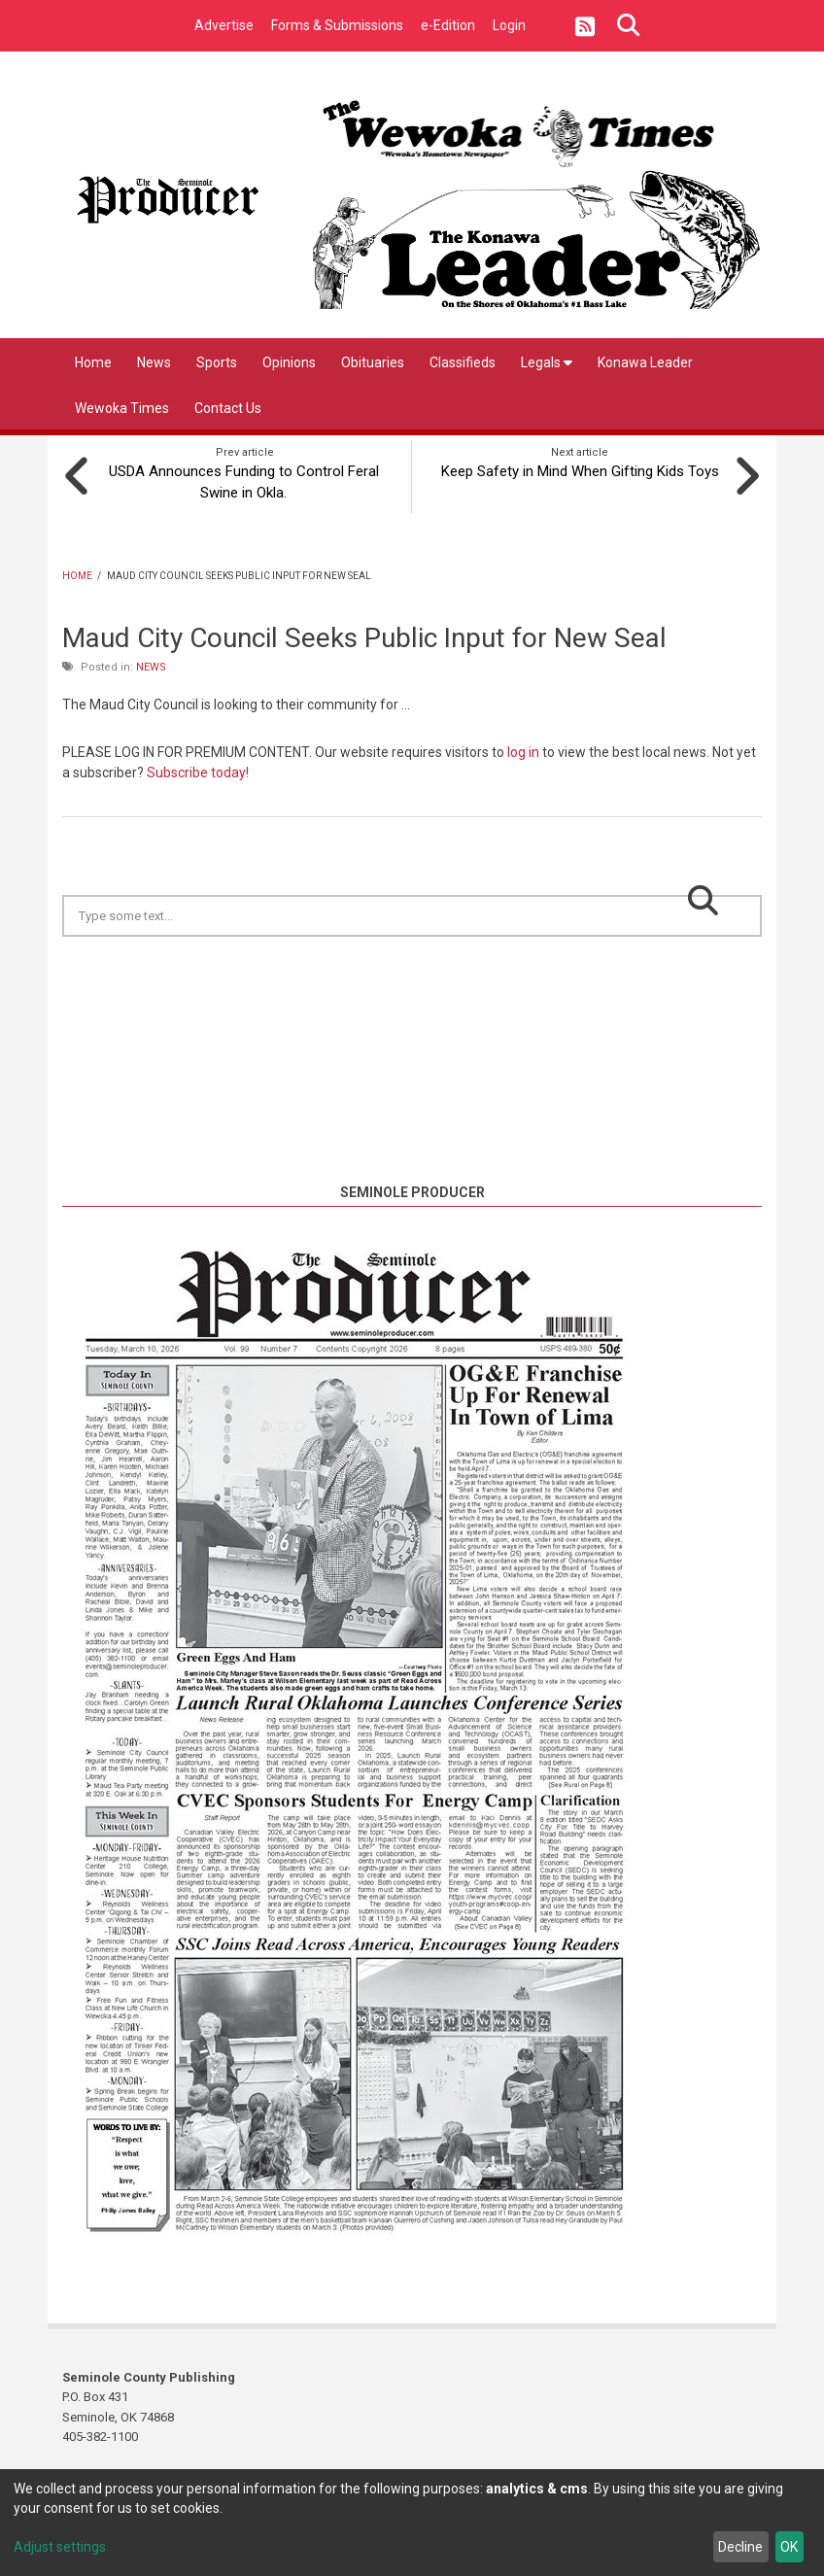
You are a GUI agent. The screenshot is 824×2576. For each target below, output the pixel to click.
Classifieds (462, 362)
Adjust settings (60, 2547)
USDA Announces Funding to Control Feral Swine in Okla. (245, 480)
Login (509, 25)
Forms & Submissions (337, 25)
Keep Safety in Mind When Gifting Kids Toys (580, 469)
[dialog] (412, 2522)
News (154, 362)
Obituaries (372, 362)
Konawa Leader (645, 362)
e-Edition (448, 25)
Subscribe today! (198, 770)
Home (93, 362)
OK (789, 2547)
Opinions (289, 362)
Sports (216, 362)
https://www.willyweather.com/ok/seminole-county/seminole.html (412, 1156)
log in (523, 750)
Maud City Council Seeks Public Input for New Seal (364, 636)
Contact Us (227, 408)
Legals (546, 362)
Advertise (224, 25)
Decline (740, 2547)
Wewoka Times (122, 408)
